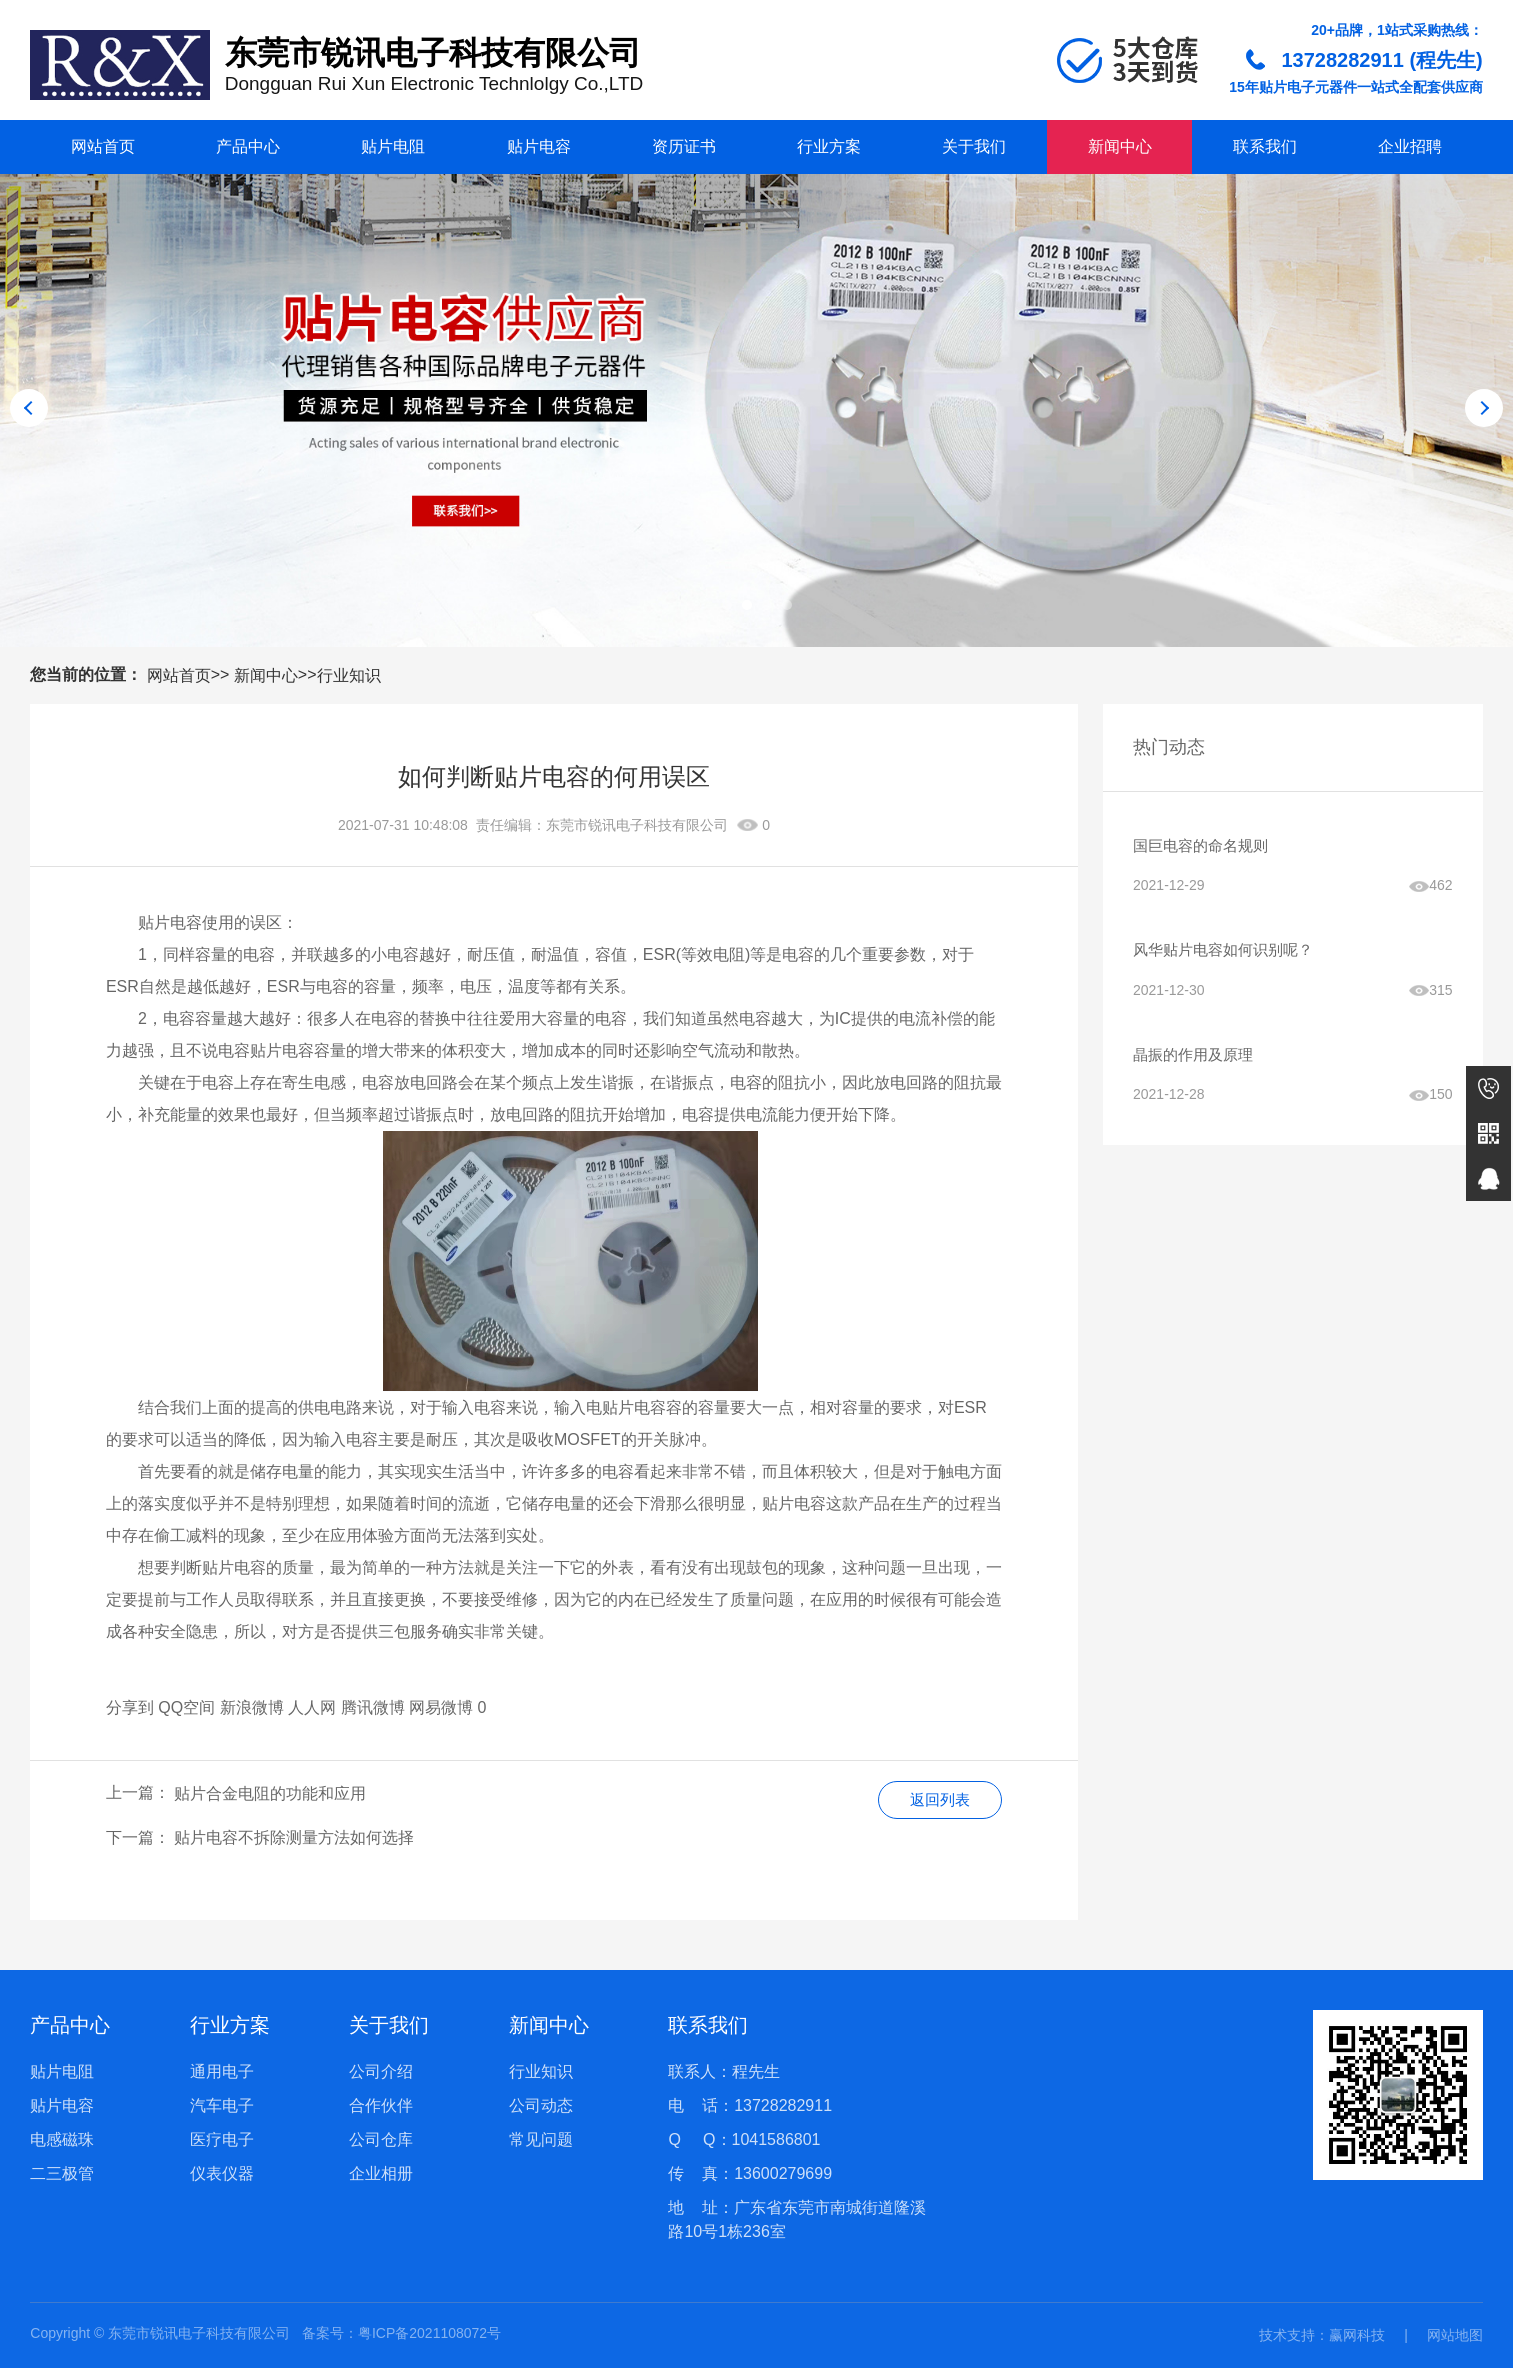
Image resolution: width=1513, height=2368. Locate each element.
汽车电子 (222, 2105)
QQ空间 (186, 1707)
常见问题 (541, 2139)
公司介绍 (381, 2071)
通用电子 (222, 2071)
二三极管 (62, 2173)
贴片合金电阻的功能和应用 (270, 1793)
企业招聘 (1410, 146)
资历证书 (684, 146)
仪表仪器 (222, 2173)
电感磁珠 (62, 2139)
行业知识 (349, 675)
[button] (727, 605)
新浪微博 (252, 1707)
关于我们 (974, 146)
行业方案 (829, 146)
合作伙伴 (381, 2105)
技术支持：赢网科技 (1322, 2335)
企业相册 (381, 2173)
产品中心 (248, 146)
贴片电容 (539, 146)
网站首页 (103, 146)
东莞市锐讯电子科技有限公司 (637, 825)
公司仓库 (381, 2139)
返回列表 (937, 1800)
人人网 (312, 1707)
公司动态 (541, 2105)
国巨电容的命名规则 (1205, 846)
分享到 (130, 1707)
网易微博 (441, 1707)
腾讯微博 (373, 1707)
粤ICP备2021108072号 (429, 2333)
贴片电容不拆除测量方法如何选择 (294, 1837)
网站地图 (1455, 2335)
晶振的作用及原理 (1197, 1060)
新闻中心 (1120, 146)
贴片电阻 (393, 146)
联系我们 (1265, 146)
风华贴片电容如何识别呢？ (1229, 953)
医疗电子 (222, 2139)
